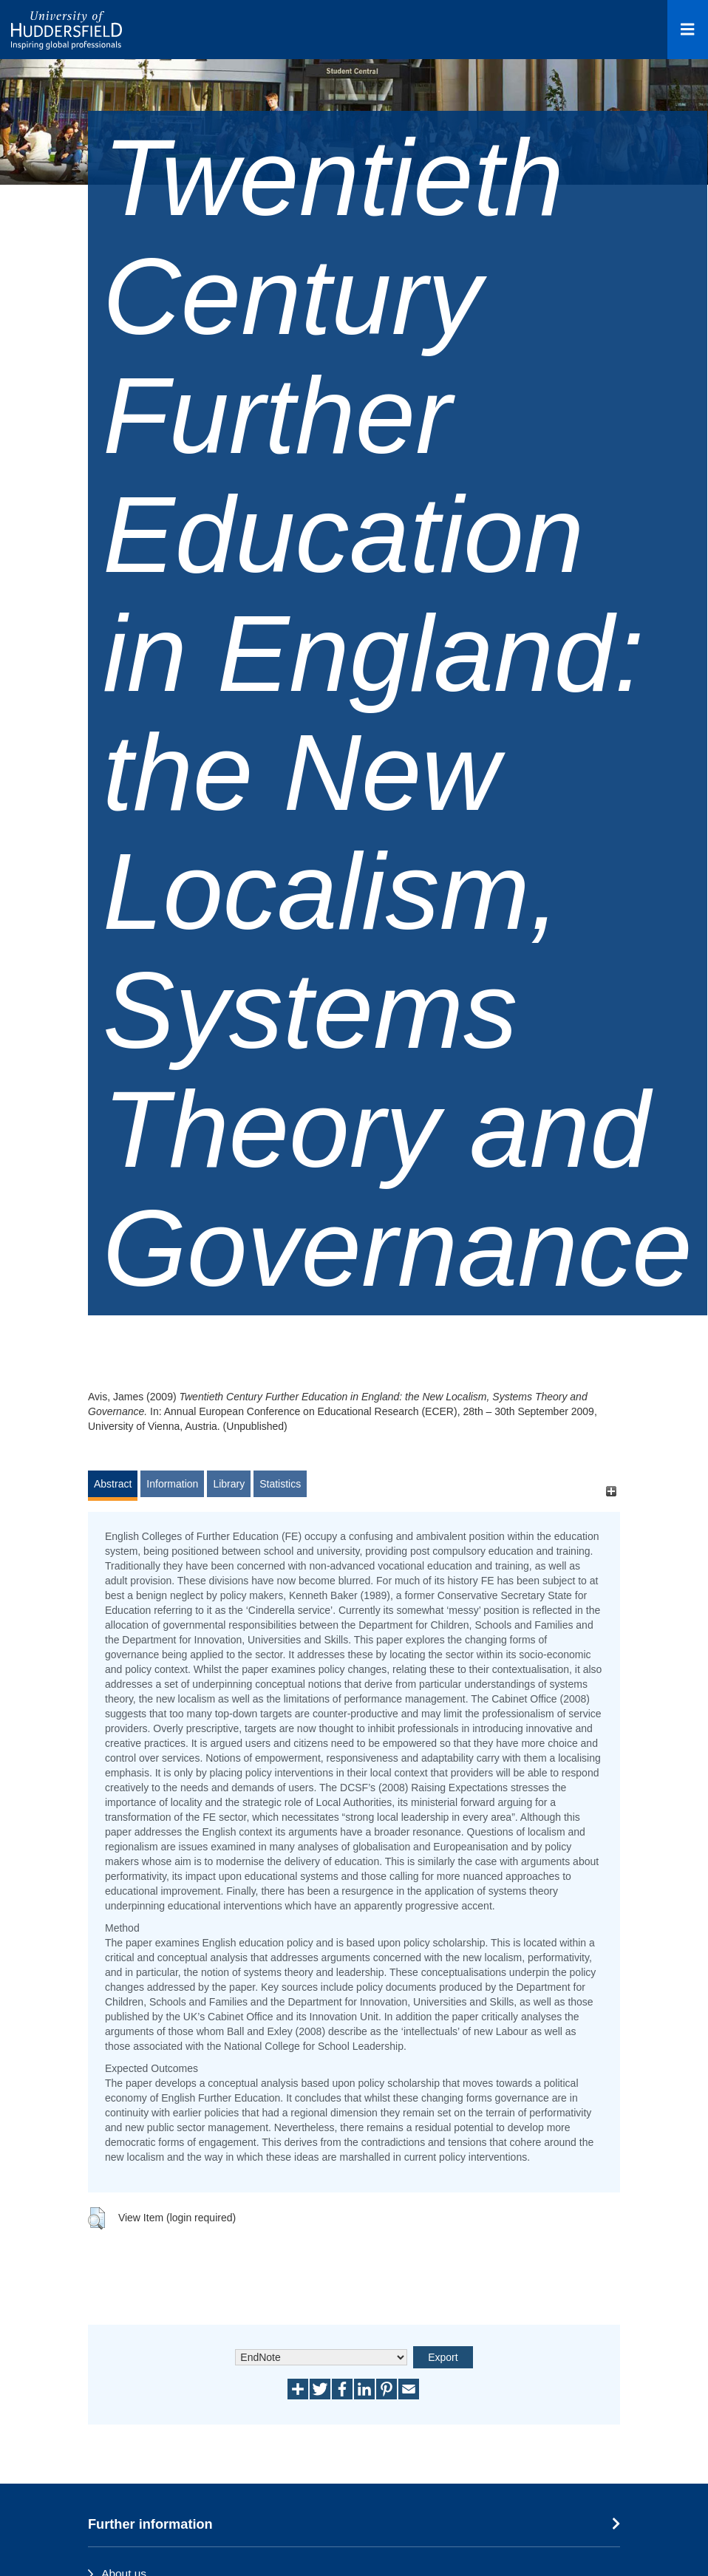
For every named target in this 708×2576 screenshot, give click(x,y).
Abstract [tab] (113, 1484)
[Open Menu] (687, 29)
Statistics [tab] (280, 1484)
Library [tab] (229, 1484)
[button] (96, 2218)
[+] (610, 1490)
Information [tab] (172, 1484)
